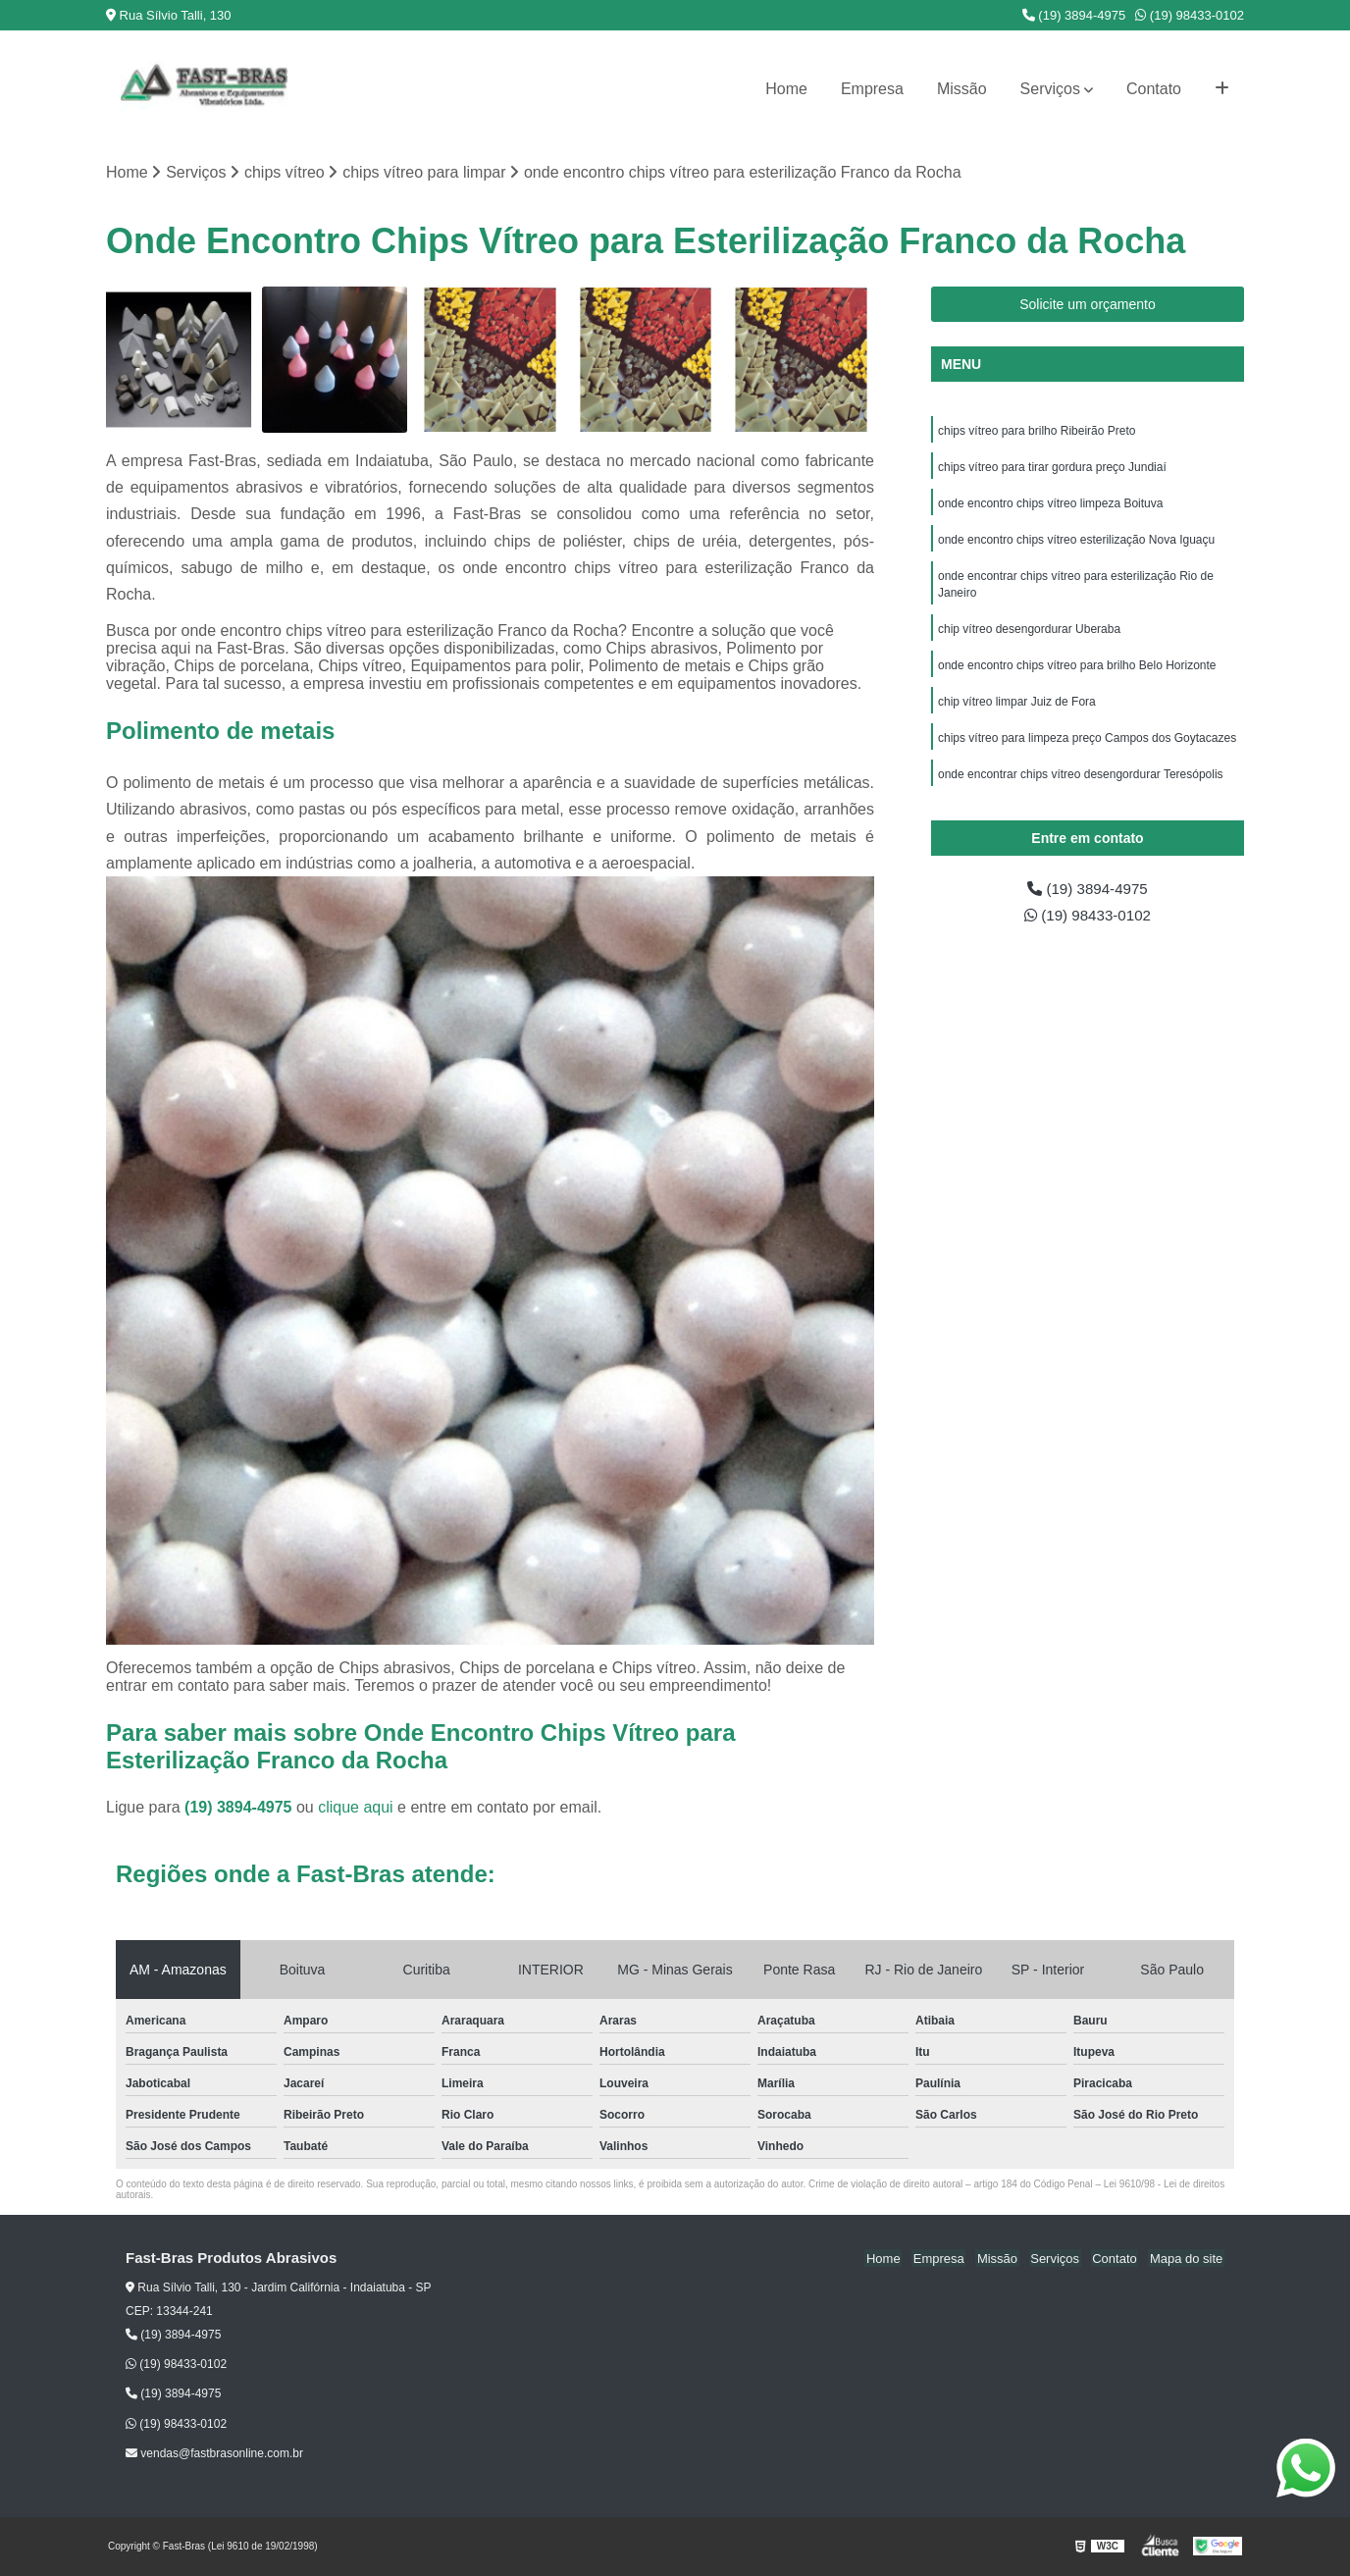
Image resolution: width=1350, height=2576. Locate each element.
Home (786, 88)
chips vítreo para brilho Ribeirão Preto (1036, 432)
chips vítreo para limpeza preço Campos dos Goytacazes (1087, 748)
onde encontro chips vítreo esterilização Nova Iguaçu (1076, 544)
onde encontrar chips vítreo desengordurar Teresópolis (1082, 785)
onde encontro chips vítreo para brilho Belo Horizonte (1077, 673)
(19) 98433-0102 (1189, 15)
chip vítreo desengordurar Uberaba (1030, 636)
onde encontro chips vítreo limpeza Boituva (1050, 506)
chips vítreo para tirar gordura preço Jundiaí (1052, 469)
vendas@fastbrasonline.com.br (214, 2454)
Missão (962, 88)
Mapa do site (1187, 2259)
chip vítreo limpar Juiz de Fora (1017, 710)
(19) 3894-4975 (1074, 15)
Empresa (872, 88)
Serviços (1050, 88)
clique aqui (355, 1808)
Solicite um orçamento (1087, 305)
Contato (1153, 88)
